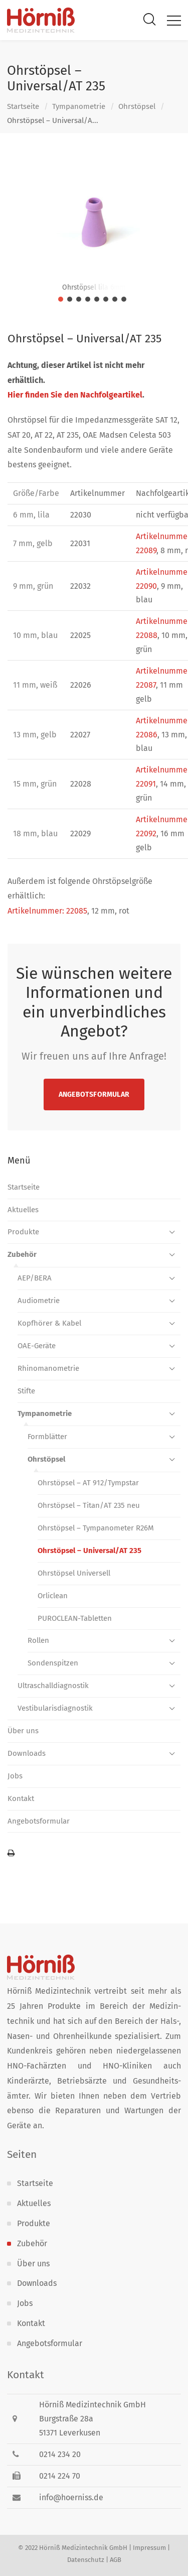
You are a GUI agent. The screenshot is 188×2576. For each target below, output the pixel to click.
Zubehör (22, 1254)
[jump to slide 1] (60, 299)
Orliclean (53, 1595)
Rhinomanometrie (48, 1368)
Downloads (27, 1753)
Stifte (26, 1390)
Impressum (149, 2547)
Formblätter (47, 1436)
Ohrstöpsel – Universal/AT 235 (89, 1550)
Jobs (15, 1775)
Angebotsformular (94, 1094)
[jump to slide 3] (78, 299)
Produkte (23, 1231)
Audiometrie (39, 1300)
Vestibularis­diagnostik (55, 1708)
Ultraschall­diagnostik (53, 1685)
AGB (115, 2559)
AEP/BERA (35, 1277)
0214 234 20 (60, 2454)
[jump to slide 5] (96, 299)
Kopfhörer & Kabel (49, 1323)
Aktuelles (23, 1209)
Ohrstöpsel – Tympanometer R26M (96, 1527)
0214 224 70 (59, 2476)
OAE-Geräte (37, 1345)
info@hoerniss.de (71, 2497)
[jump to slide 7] (114, 299)
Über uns (23, 1730)
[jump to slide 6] (105, 299)
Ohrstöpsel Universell (74, 1573)
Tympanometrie (78, 106)
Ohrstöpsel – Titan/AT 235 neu (89, 1505)
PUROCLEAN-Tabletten (75, 1618)
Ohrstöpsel (136, 106)
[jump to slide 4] (87, 299)
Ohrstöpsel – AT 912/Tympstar (88, 1482)
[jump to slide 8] (123, 299)
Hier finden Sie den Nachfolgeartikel (75, 395)
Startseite (23, 106)
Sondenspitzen (53, 1662)
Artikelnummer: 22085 (47, 911)
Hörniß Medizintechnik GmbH (83, 2547)
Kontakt (21, 1798)
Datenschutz (85, 2559)
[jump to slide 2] (69, 299)
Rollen (38, 1640)
